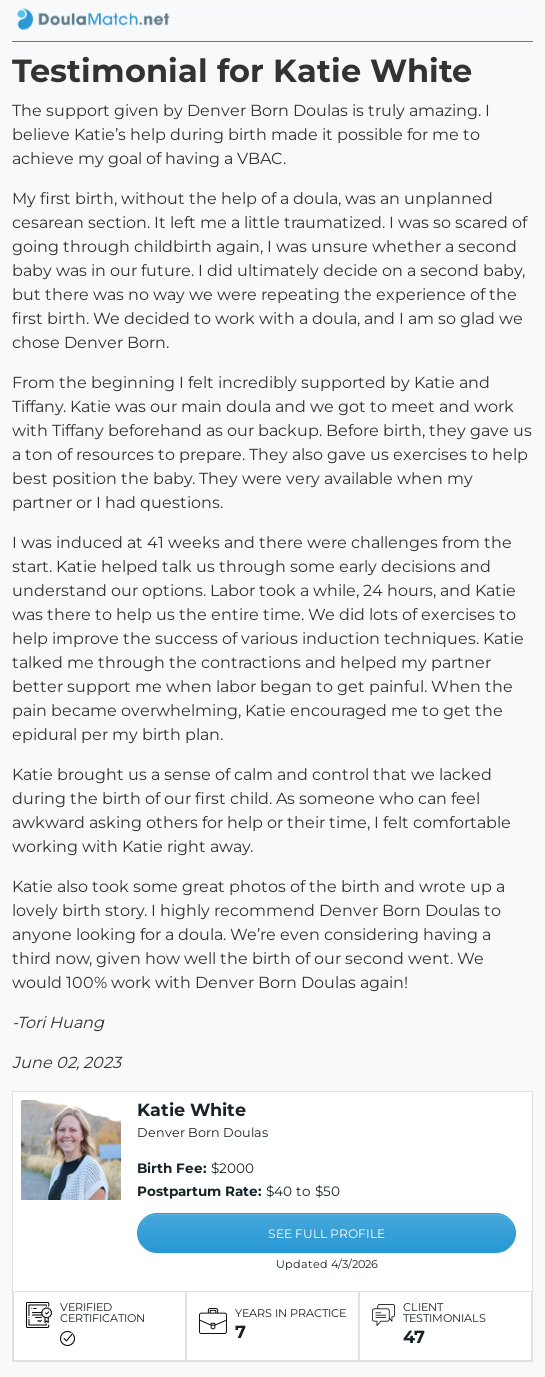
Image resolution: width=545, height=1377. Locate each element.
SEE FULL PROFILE (326, 1233)
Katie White (191, 1109)
